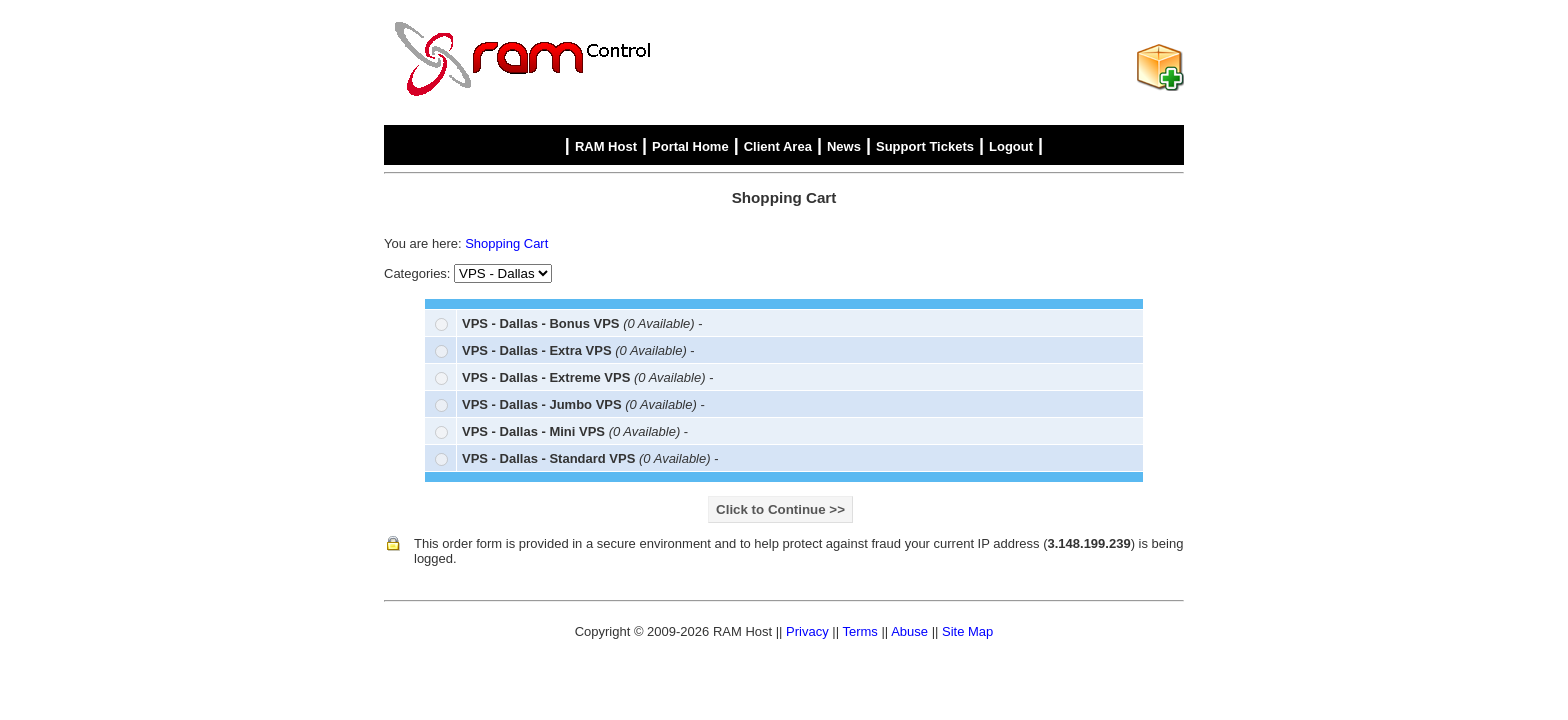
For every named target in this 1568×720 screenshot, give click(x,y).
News (844, 146)
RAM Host (606, 146)
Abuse (909, 631)
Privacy (807, 631)
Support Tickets (925, 146)
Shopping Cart (506, 243)
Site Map (967, 631)
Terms (859, 631)
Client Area (778, 146)
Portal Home (690, 146)
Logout (1011, 146)
